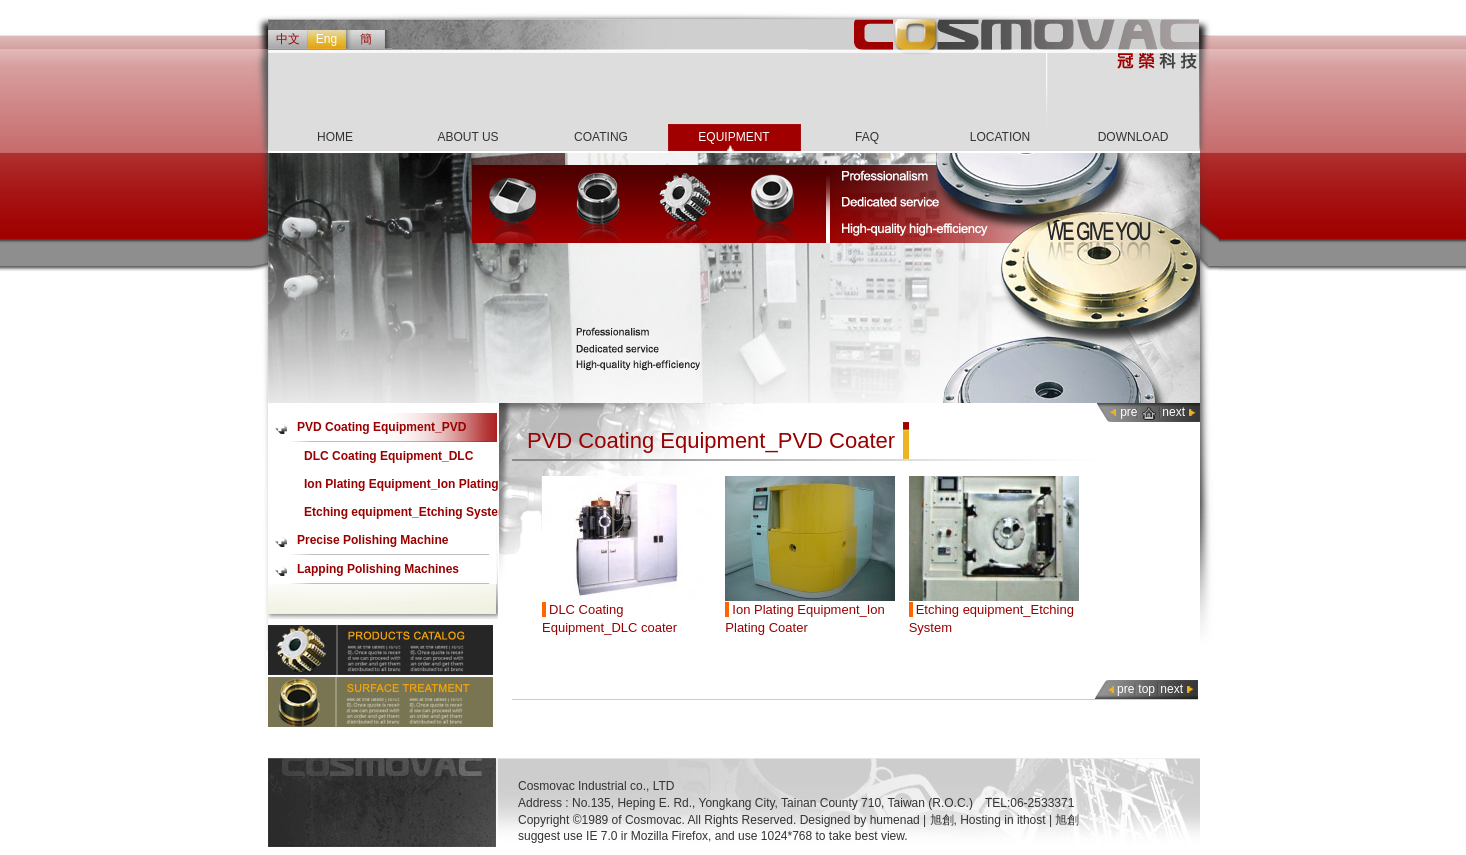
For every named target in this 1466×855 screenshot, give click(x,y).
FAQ (867, 137)
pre (1128, 412)
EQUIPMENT (733, 137)
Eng (326, 39)
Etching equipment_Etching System (406, 512)
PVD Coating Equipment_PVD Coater (381, 431)
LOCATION (1000, 137)
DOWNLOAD (1133, 137)
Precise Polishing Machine (372, 540)
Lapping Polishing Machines (378, 569)
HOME (335, 137)
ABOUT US (467, 137)
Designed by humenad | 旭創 (877, 820)
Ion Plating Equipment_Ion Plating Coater (401, 487)
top (1146, 689)
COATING (601, 137)
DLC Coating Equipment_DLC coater (388, 459)
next (1173, 412)
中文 (288, 39)
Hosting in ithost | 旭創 (1019, 820)
